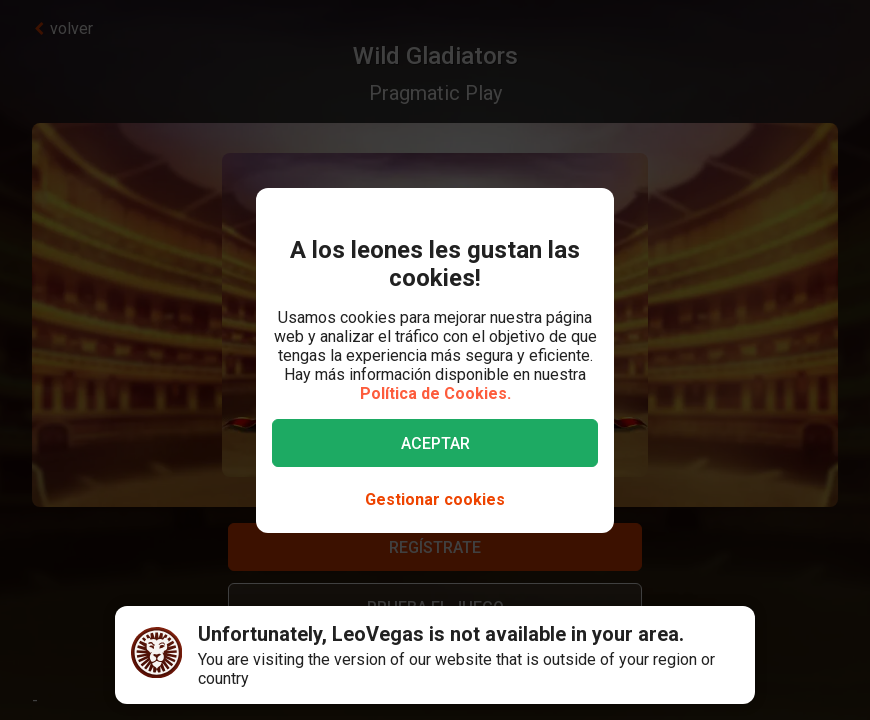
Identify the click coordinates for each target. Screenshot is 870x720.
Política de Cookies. (435, 393)
